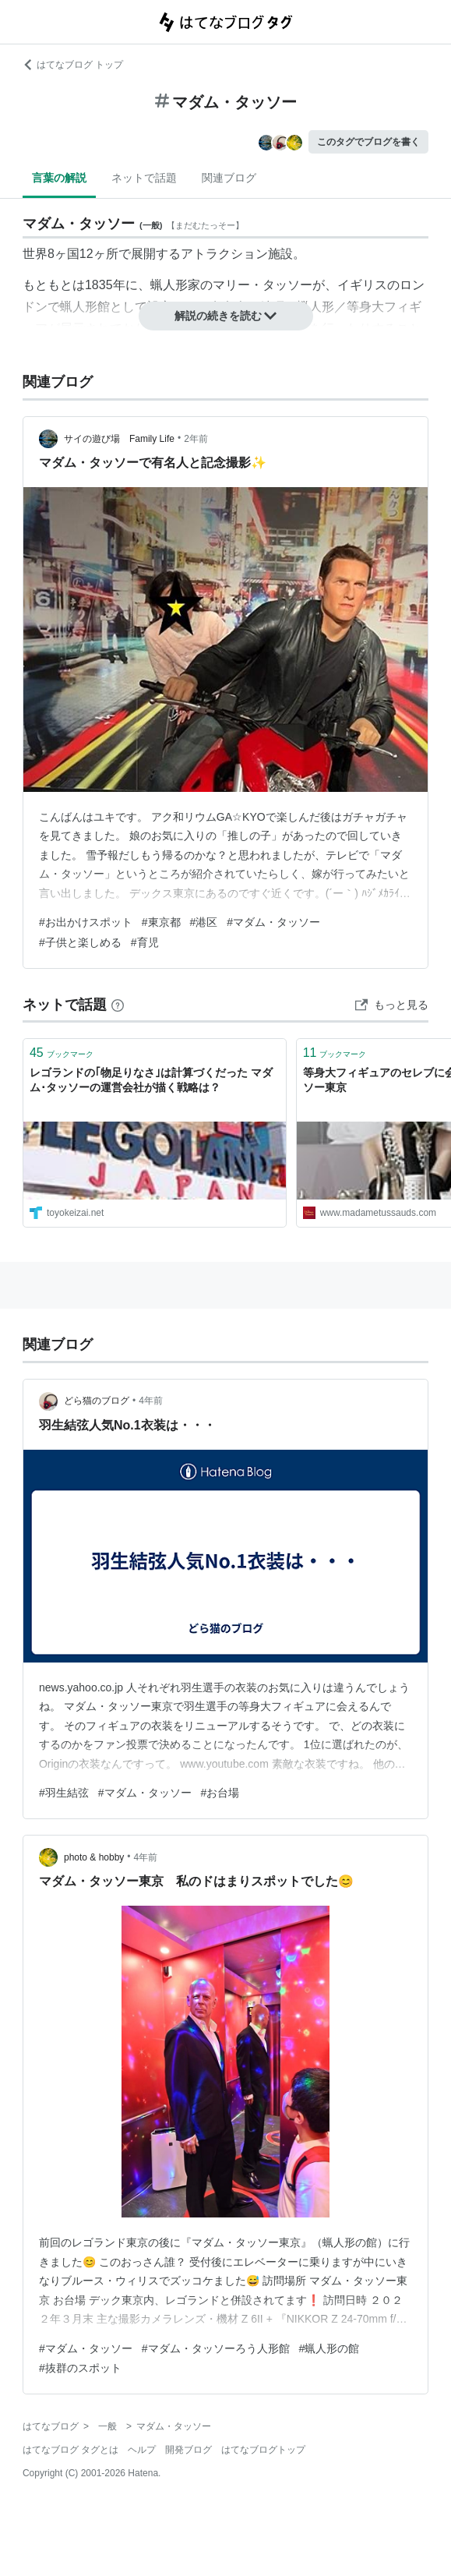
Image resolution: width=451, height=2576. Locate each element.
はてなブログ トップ (73, 64)
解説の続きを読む (225, 315)
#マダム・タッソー (273, 922)
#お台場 (220, 1792)
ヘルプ (142, 2449)
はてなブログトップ (263, 2449)
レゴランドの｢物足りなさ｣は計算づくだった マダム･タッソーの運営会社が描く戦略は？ (151, 1080)
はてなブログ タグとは (70, 2449)
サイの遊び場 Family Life (119, 438)
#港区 (204, 922)
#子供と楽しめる (80, 942)
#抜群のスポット (80, 2368)
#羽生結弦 (64, 1792)
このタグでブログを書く (368, 141)
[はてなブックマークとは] (117, 1004)
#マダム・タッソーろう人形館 (216, 2348)
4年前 (151, 1400)
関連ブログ (229, 177)
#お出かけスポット (85, 922)
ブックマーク (61, 1052)
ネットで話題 (144, 177)
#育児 (145, 942)
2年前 (196, 438)
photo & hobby (94, 1857)
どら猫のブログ (96, 1400)
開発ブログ (188, 2449)
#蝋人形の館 (329, 2348)
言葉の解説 (59, 177)
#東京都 (161, 922)
